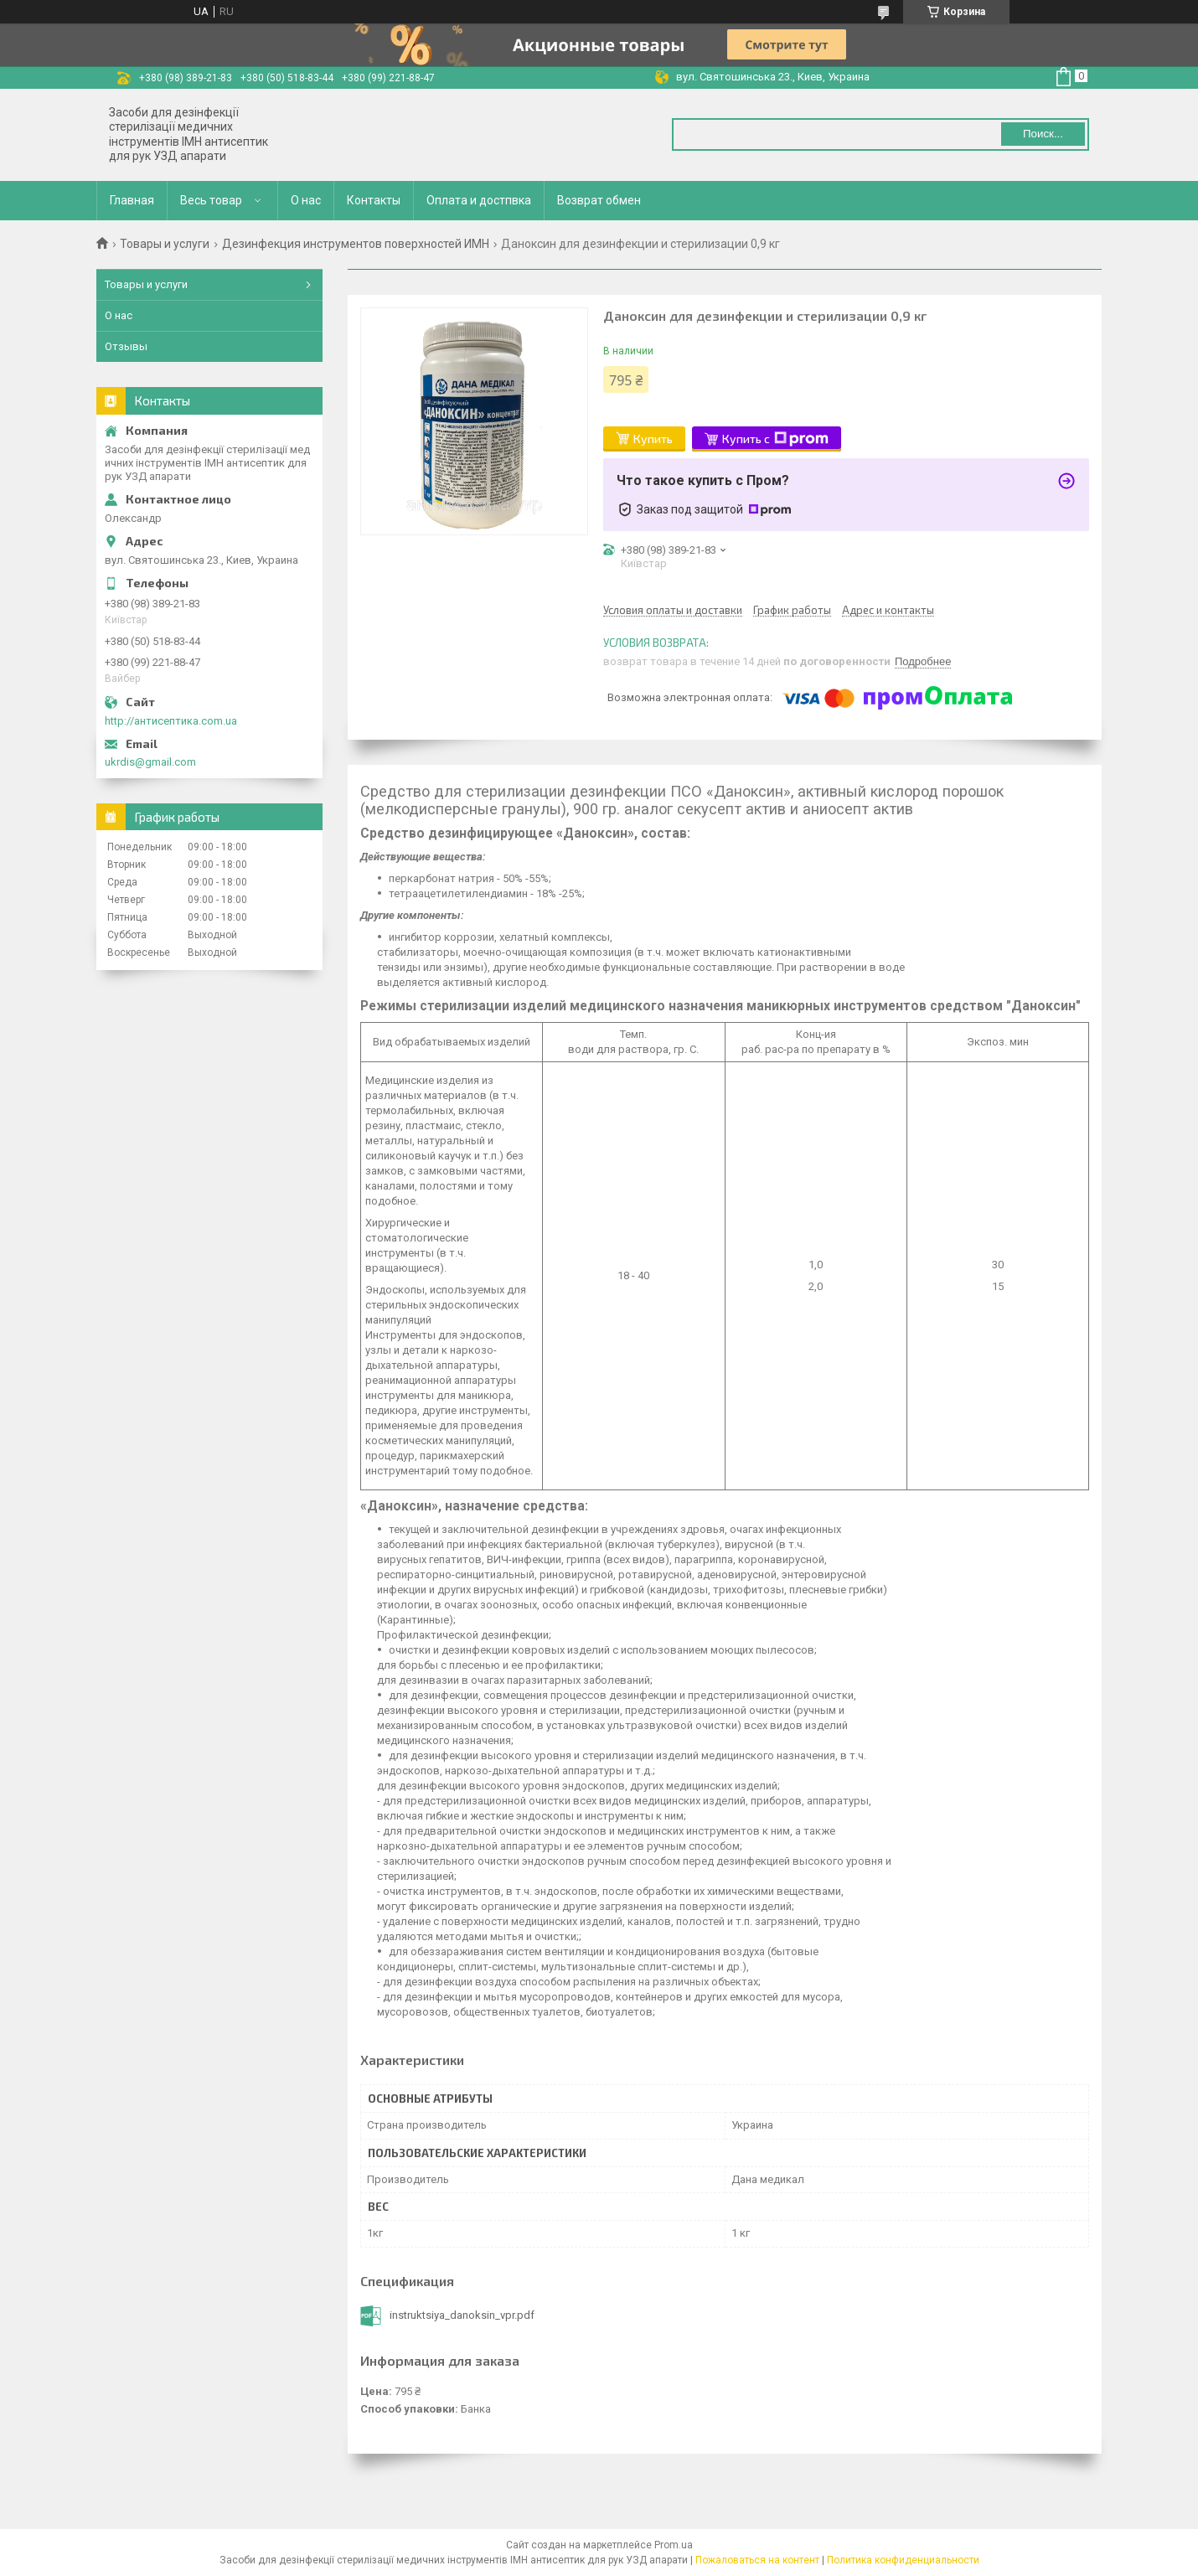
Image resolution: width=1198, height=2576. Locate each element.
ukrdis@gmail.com (150, 762)
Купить (653, 438)
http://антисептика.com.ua (171, 721)
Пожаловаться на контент (757, 2560)
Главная (132, 200)
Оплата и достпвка (478, 200)
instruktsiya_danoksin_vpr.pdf (462, 2315)
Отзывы (126, 346)
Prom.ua (673, 2545)
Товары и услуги (164, 243)
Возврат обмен (599, 200)
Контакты (373, 200)
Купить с (775, 439)
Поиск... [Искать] (1043, 133)
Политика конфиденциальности (903, 2560)
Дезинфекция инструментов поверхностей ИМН (355, 243)
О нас (306, 200)
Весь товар (211, 200)
